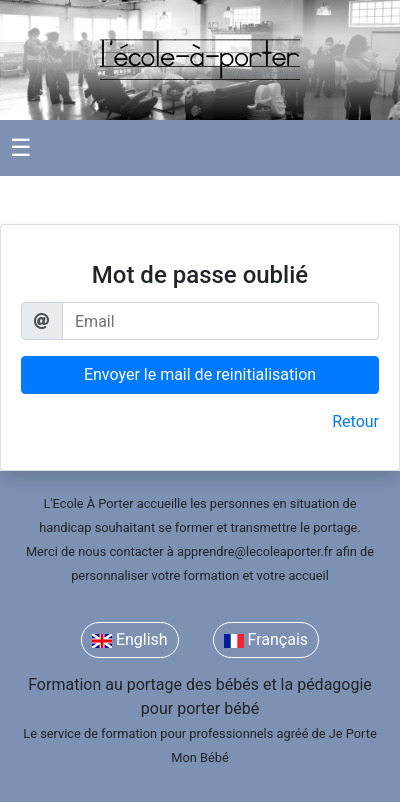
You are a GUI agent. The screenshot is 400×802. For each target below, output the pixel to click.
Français (266, 639)
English (130, 639)
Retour (355, 421)
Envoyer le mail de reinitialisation (200, 374)
